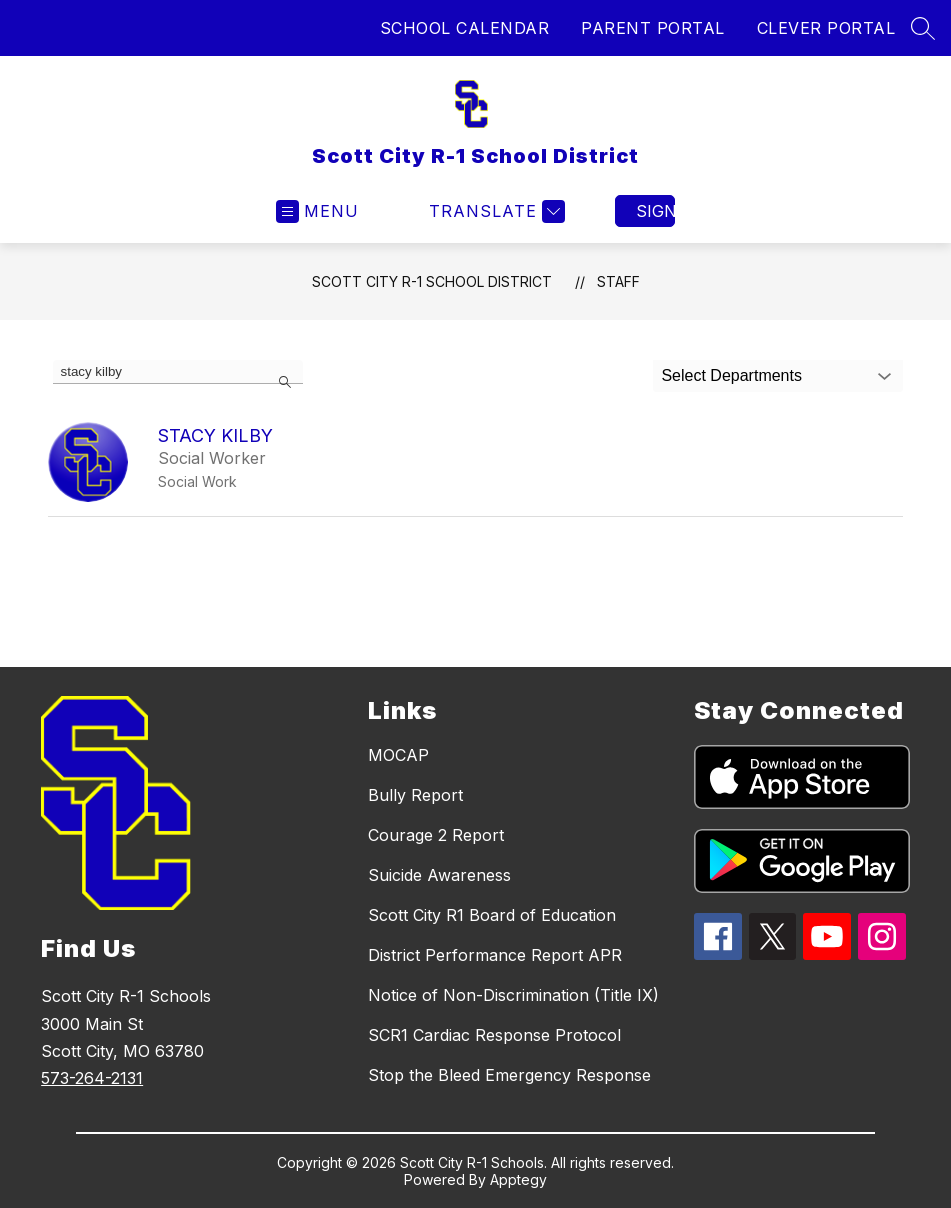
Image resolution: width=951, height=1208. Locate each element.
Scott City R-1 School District (432, 281)
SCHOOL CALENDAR (465, 28)
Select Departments (731, 375)
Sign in (655, 211)
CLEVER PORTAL (826, 28)
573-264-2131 (92, 1078)
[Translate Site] (494, 211)
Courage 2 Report (436, 835)
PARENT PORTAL (653, 28)
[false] (178, 372)
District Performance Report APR (495, 955)
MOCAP (398, 755)
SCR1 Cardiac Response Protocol (494, 1035)
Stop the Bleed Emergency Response (509, 1075)
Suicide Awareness (439, 875)
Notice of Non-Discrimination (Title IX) (513, 995)
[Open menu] (317, 211)
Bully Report (415, 795)
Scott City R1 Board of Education (492, 915)
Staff (618, 281)
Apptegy (518, 1179)
